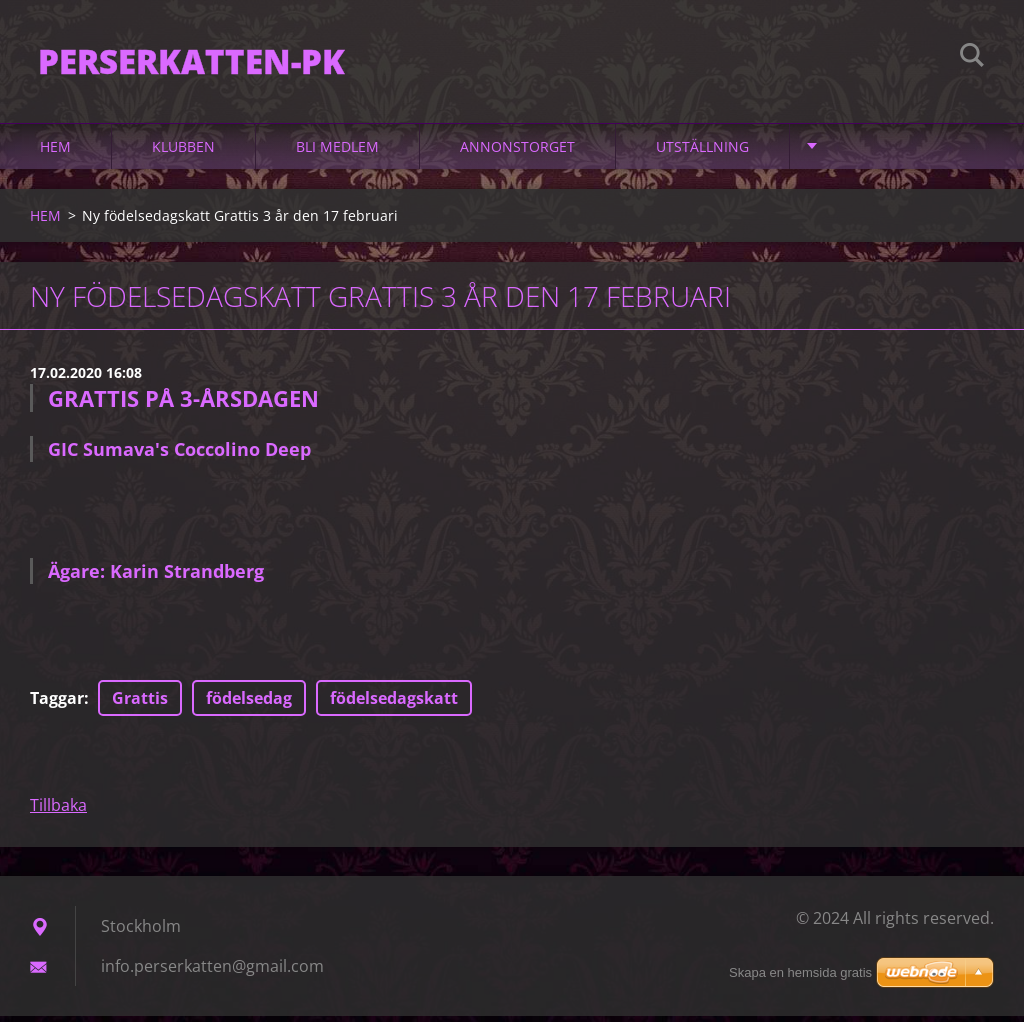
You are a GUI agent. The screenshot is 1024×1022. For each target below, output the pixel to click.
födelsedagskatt (394, 704)
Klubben (183, 151)
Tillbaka (58, 811)
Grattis (140, 704)
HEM (55, 151)
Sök (972, 58)
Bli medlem (337, 151)
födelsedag (249, 704)
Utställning (702, 151)
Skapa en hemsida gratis (800, 972)
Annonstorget (517, 151)
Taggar (57, 704)
